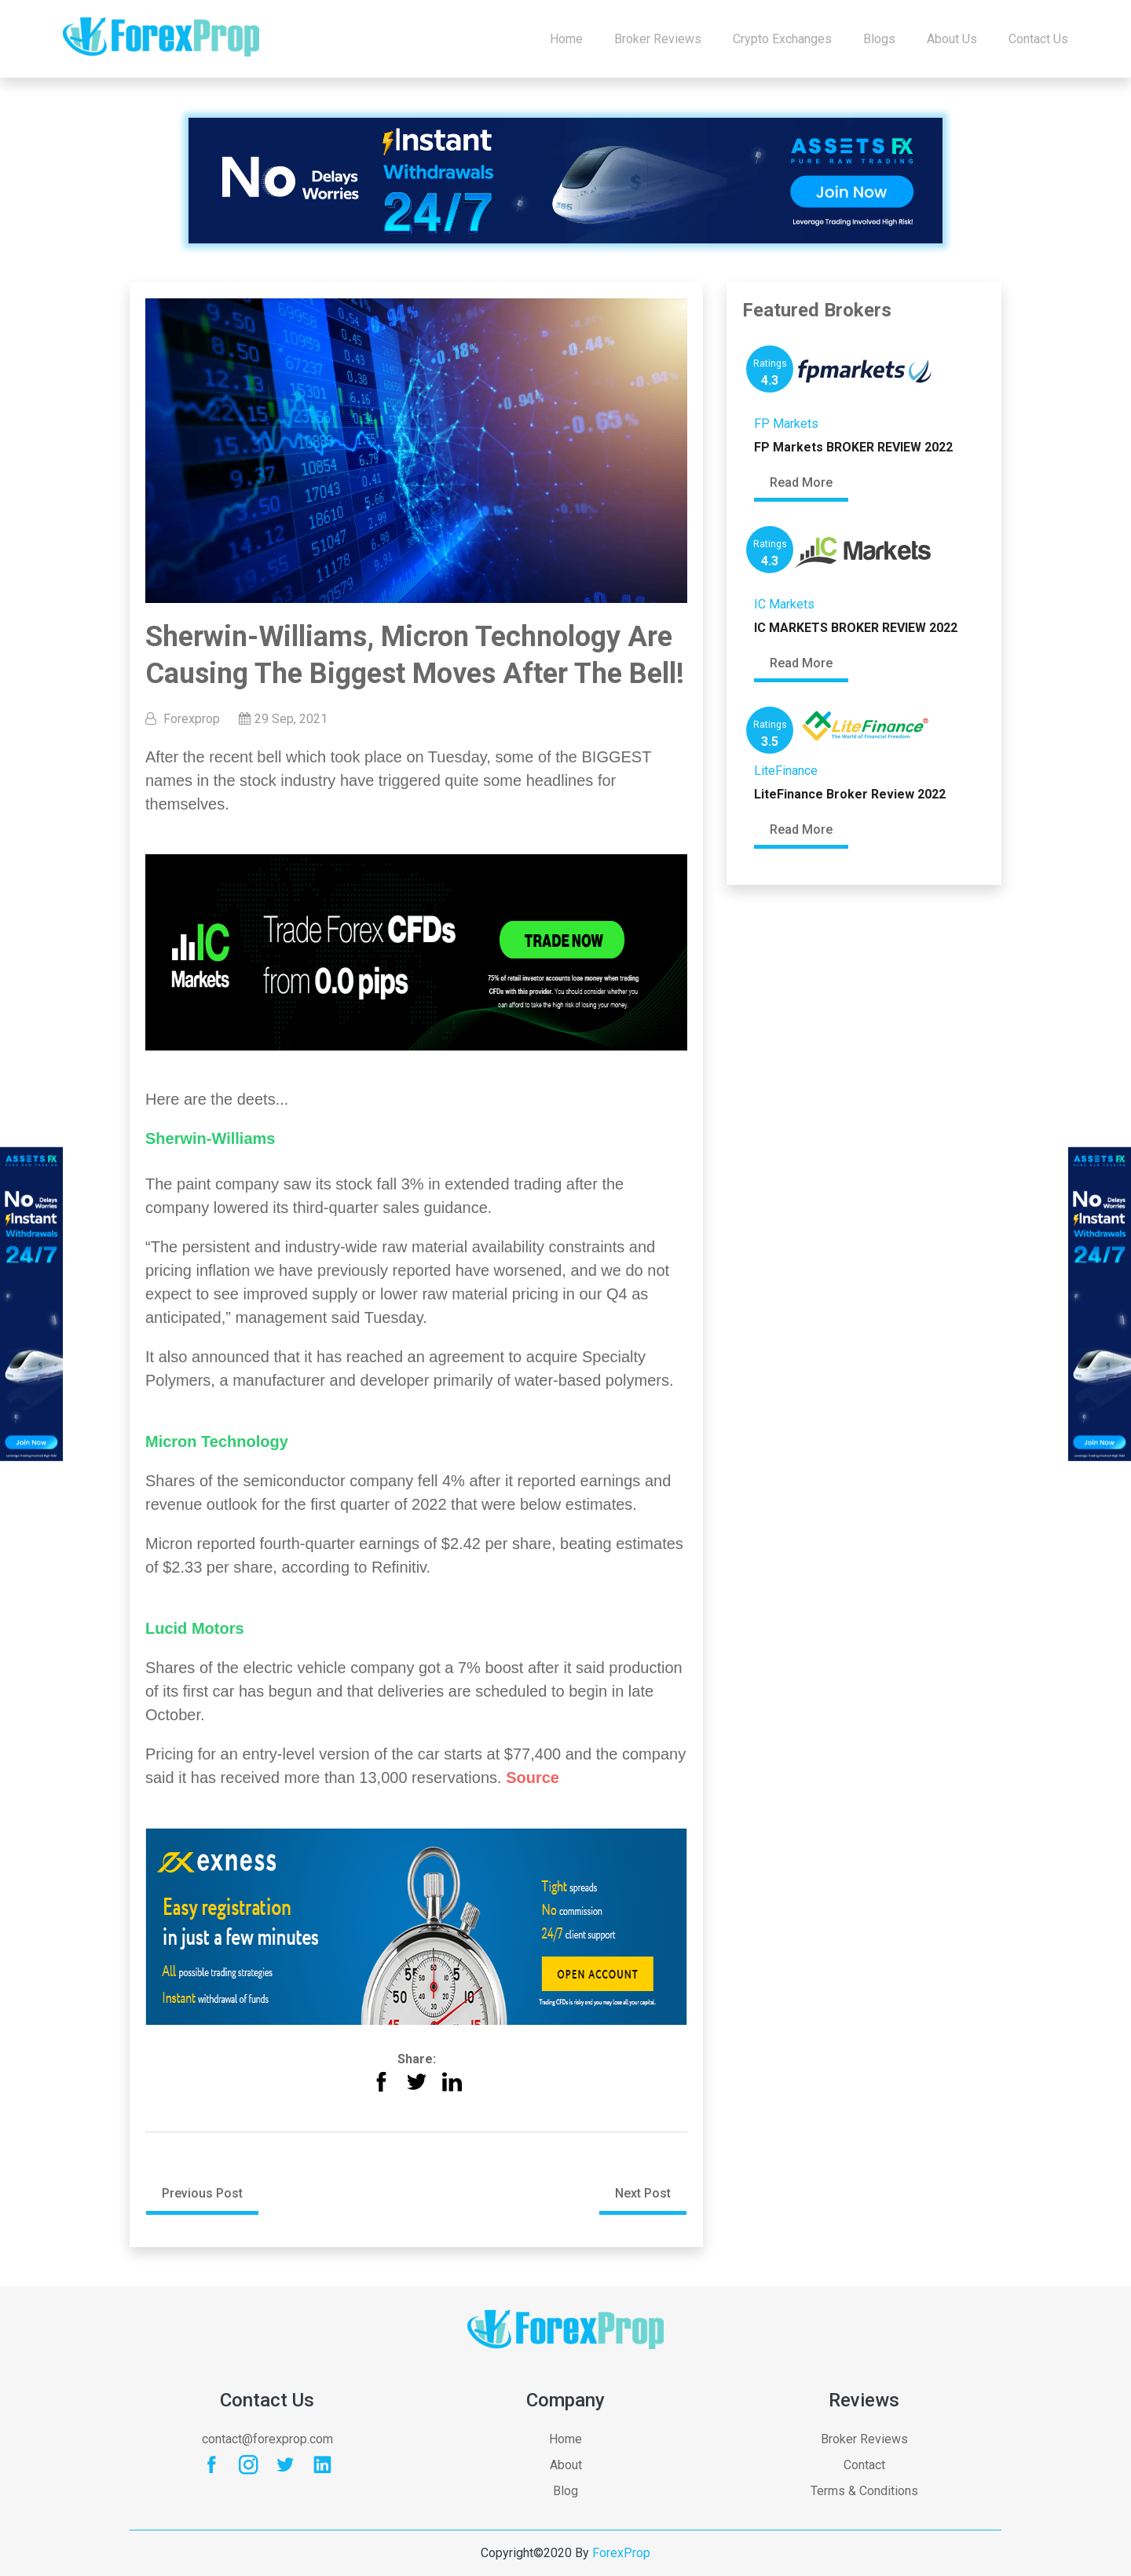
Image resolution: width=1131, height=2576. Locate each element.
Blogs (879, 38)
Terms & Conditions (864, 2490)
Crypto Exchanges (782, 38)
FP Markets (786, 423)
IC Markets (784, 604)
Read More (801, 483)
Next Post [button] (643, 2193)
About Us (952, 38)
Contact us (1038, 38)
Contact (864, 2464)
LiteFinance (786, 770)
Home (566, 38)
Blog (565, 2490)
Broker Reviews (657, 38)
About (566, 2464)
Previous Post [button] (202, 2193)
